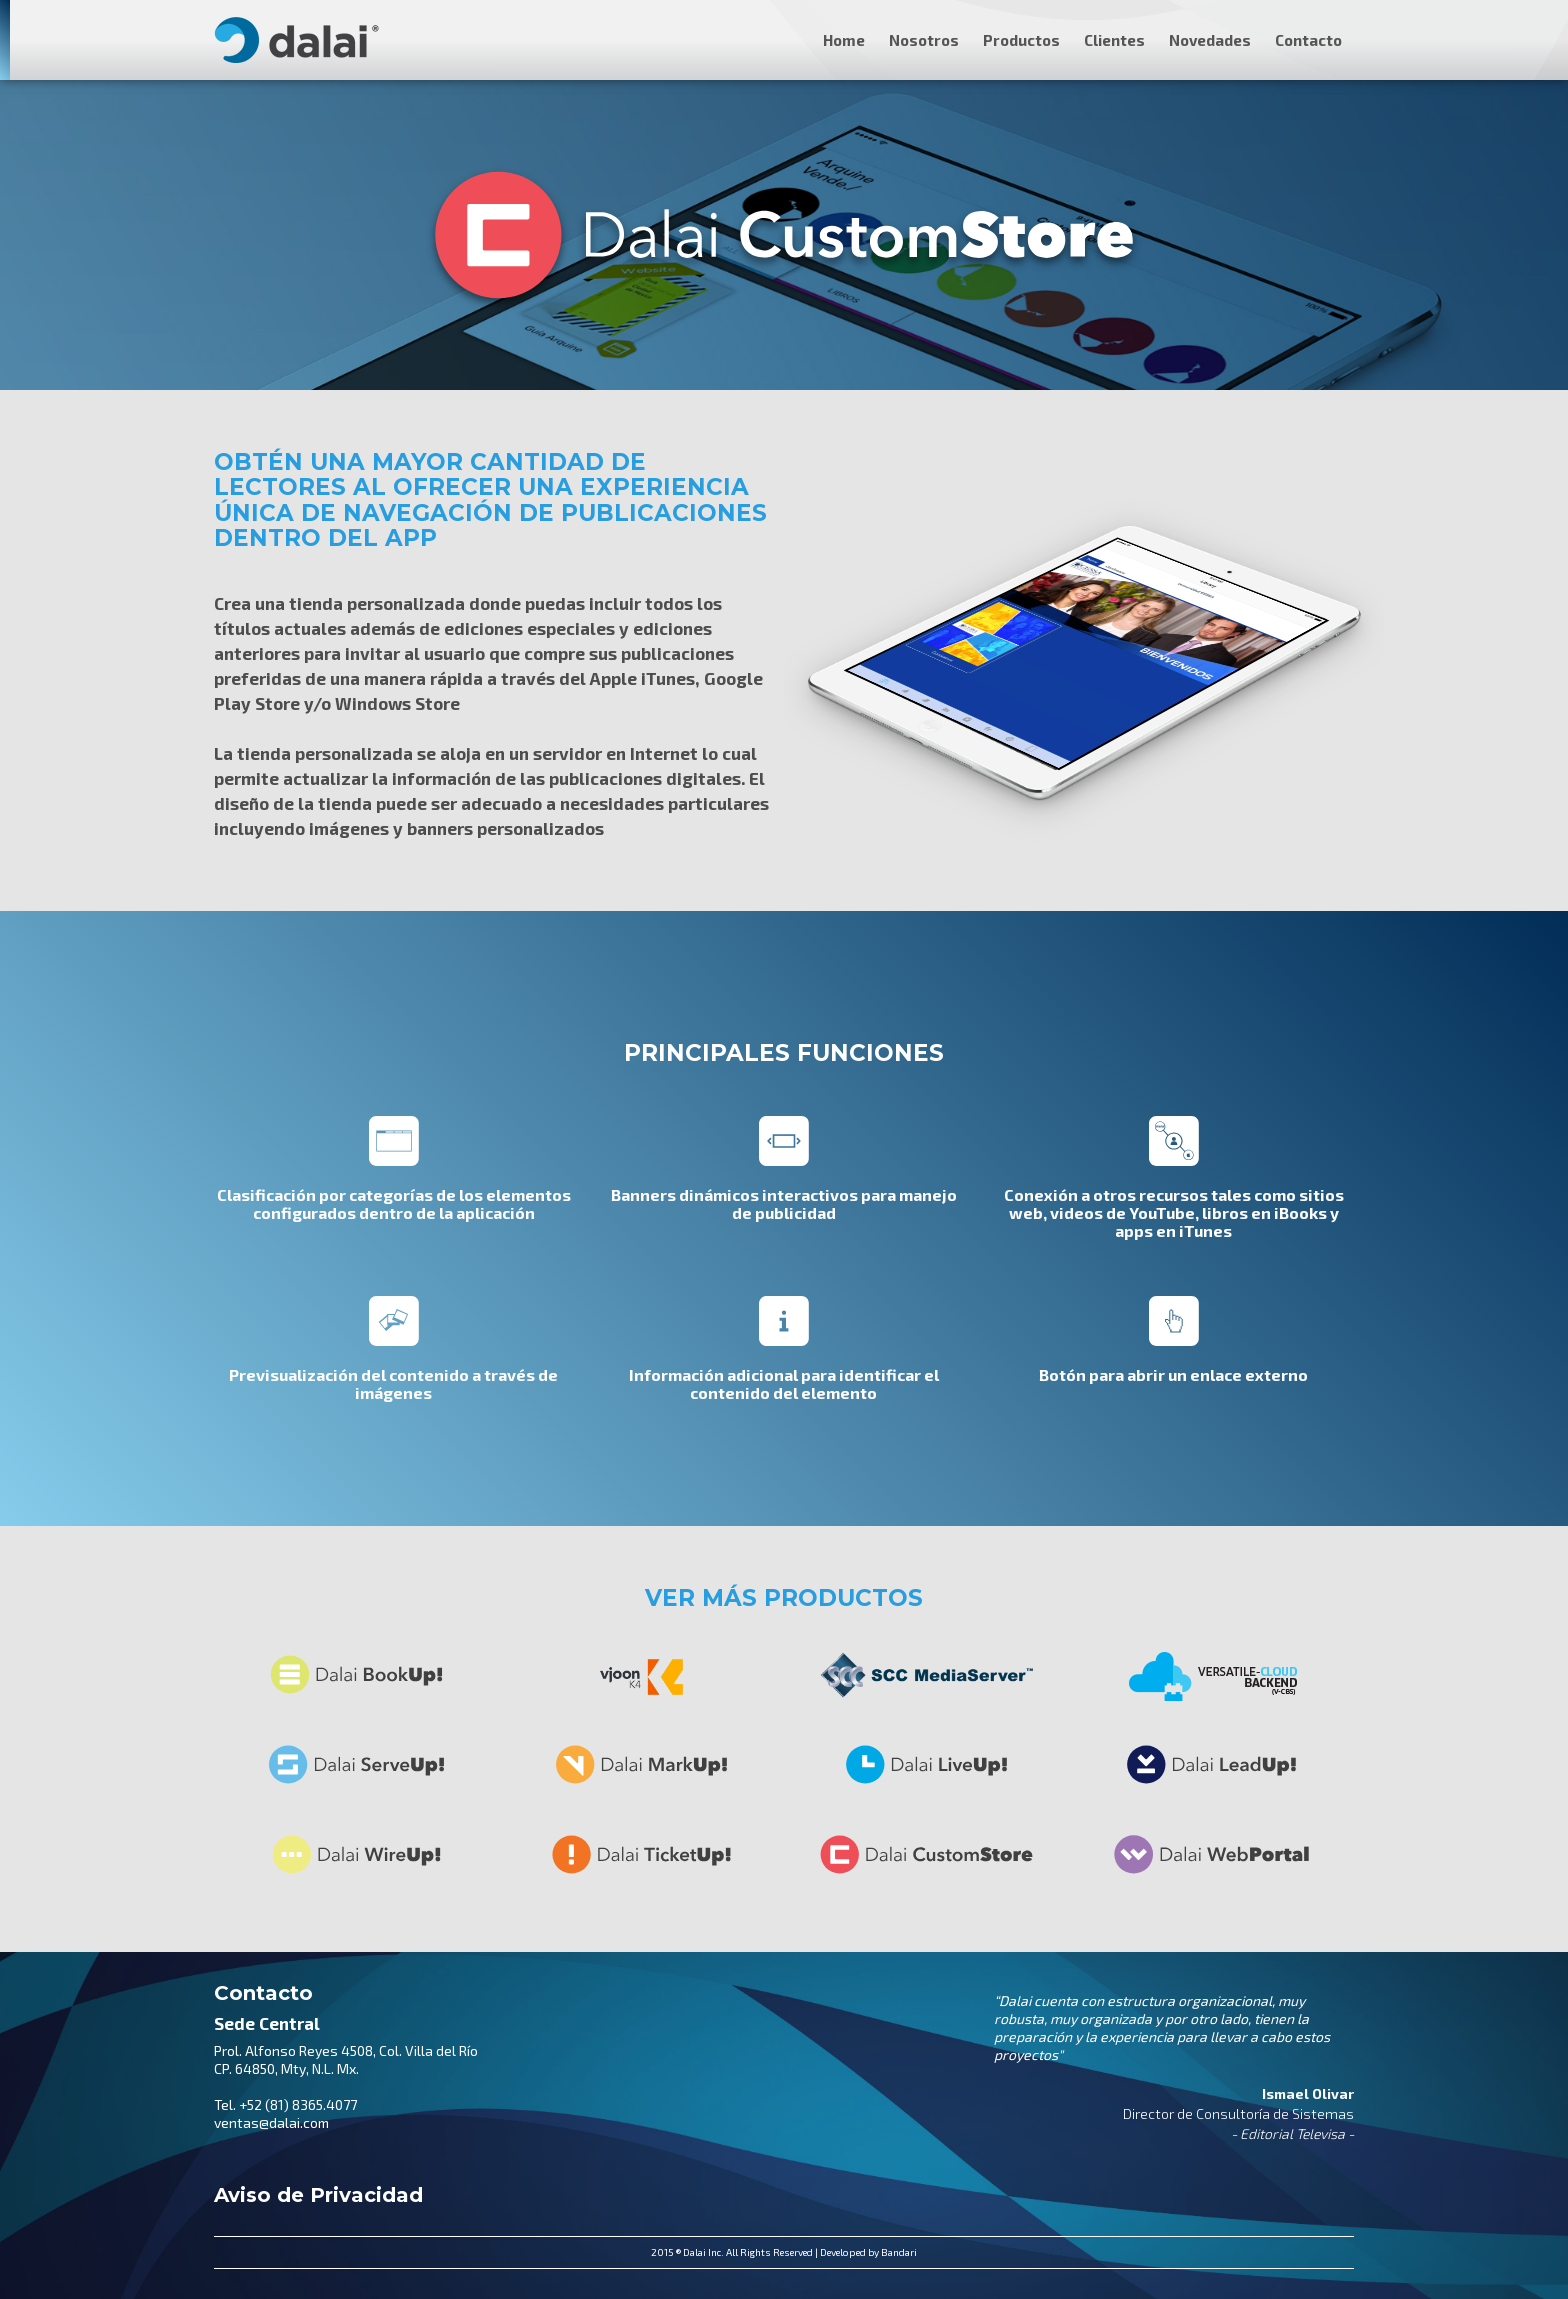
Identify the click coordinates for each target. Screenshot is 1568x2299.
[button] (1308, 24)
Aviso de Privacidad (318, 2195)
